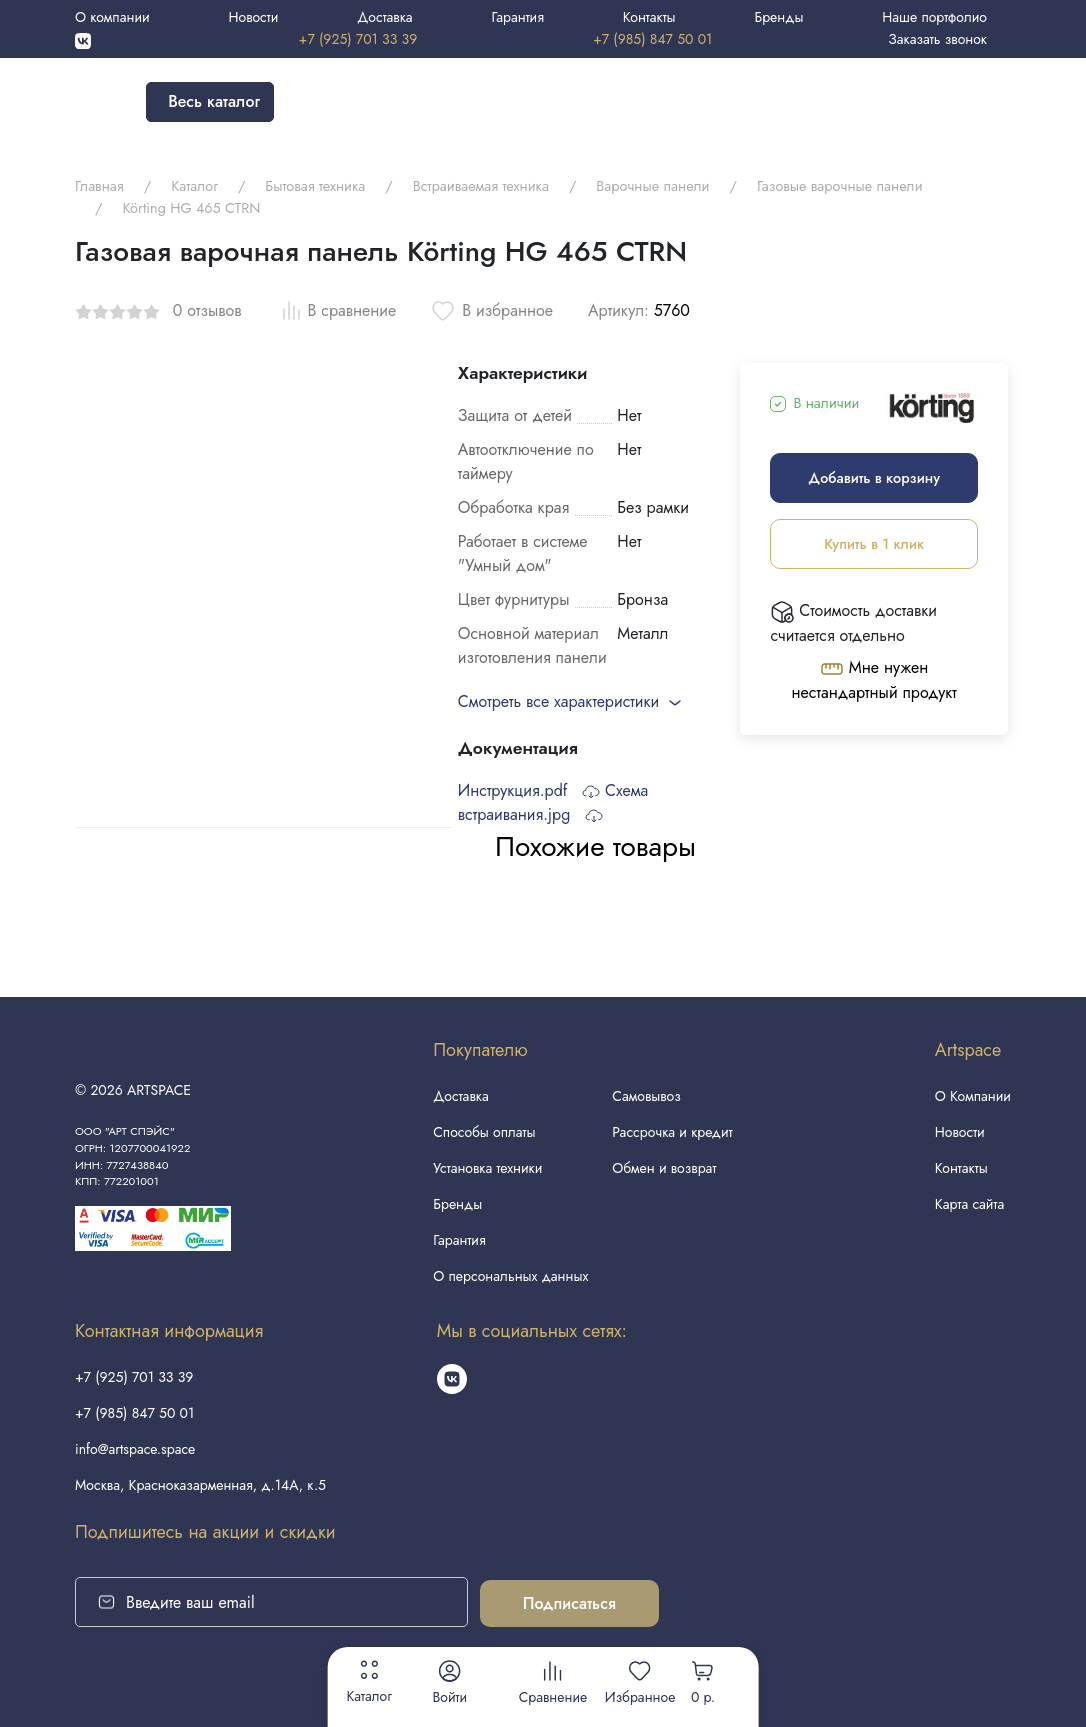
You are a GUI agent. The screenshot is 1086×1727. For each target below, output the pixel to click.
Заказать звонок (937, 39)
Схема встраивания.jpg (553, 802)
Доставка (384, 17)
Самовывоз (646, 1096)
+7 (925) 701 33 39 (358, 39)
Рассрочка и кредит (672, 1132)
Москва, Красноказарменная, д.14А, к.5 (200, 1485)
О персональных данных (510, 1276)
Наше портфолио (934, 17)
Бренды (778, 17)
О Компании (973, 1096)
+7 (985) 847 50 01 (652, 39)
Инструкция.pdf (529, 790)
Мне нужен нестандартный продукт (874, 680)
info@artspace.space (135, 1449)
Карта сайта (969, 1204)
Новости (253, 17)
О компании (112, 17)
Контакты (649, 17)
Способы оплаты (484, 1132)
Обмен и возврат (664, 1168)
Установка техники (487, 1168)
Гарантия (517, 17)
